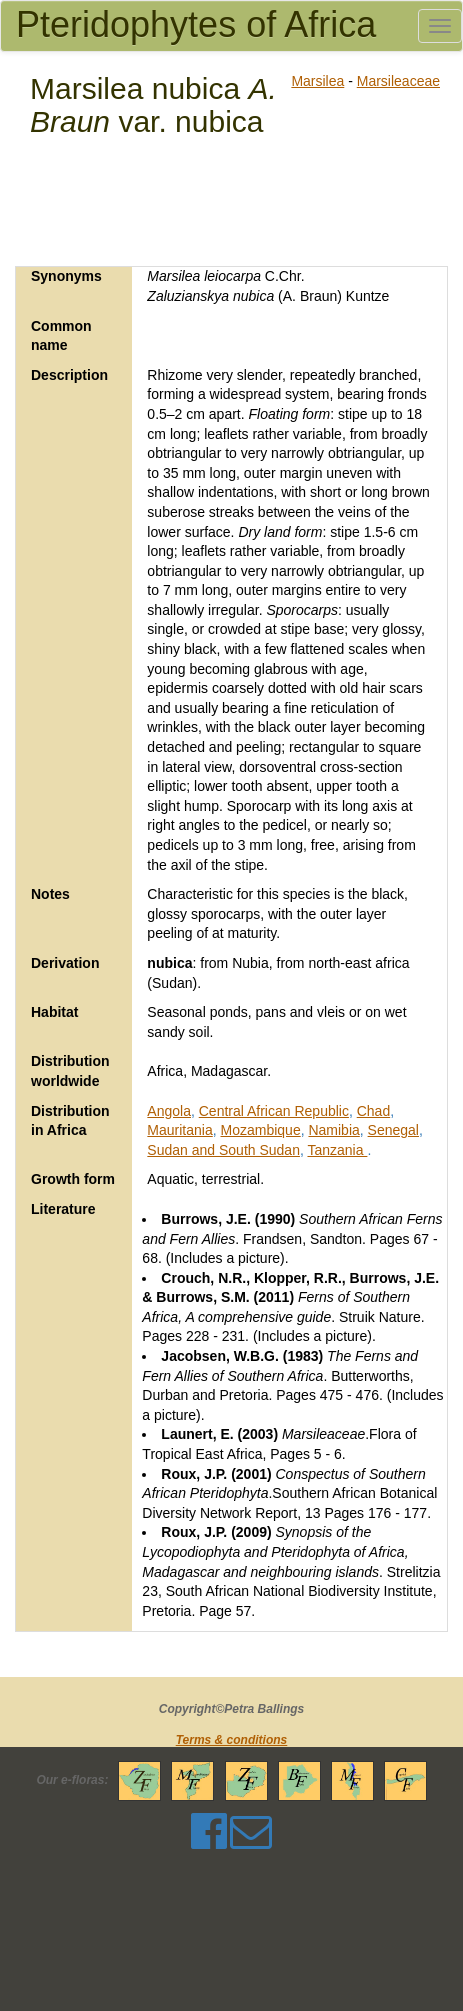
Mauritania (179, 1130)
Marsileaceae (398, 81)
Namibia (333, 1130)
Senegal (393, 1130)
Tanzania (337, 1150)
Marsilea (317, 81)
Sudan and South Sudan (223, 1150)
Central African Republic (274, 1111)
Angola (169, 1111)
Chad (373, 1111)
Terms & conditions (232, 1740)
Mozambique (261, 1130)
